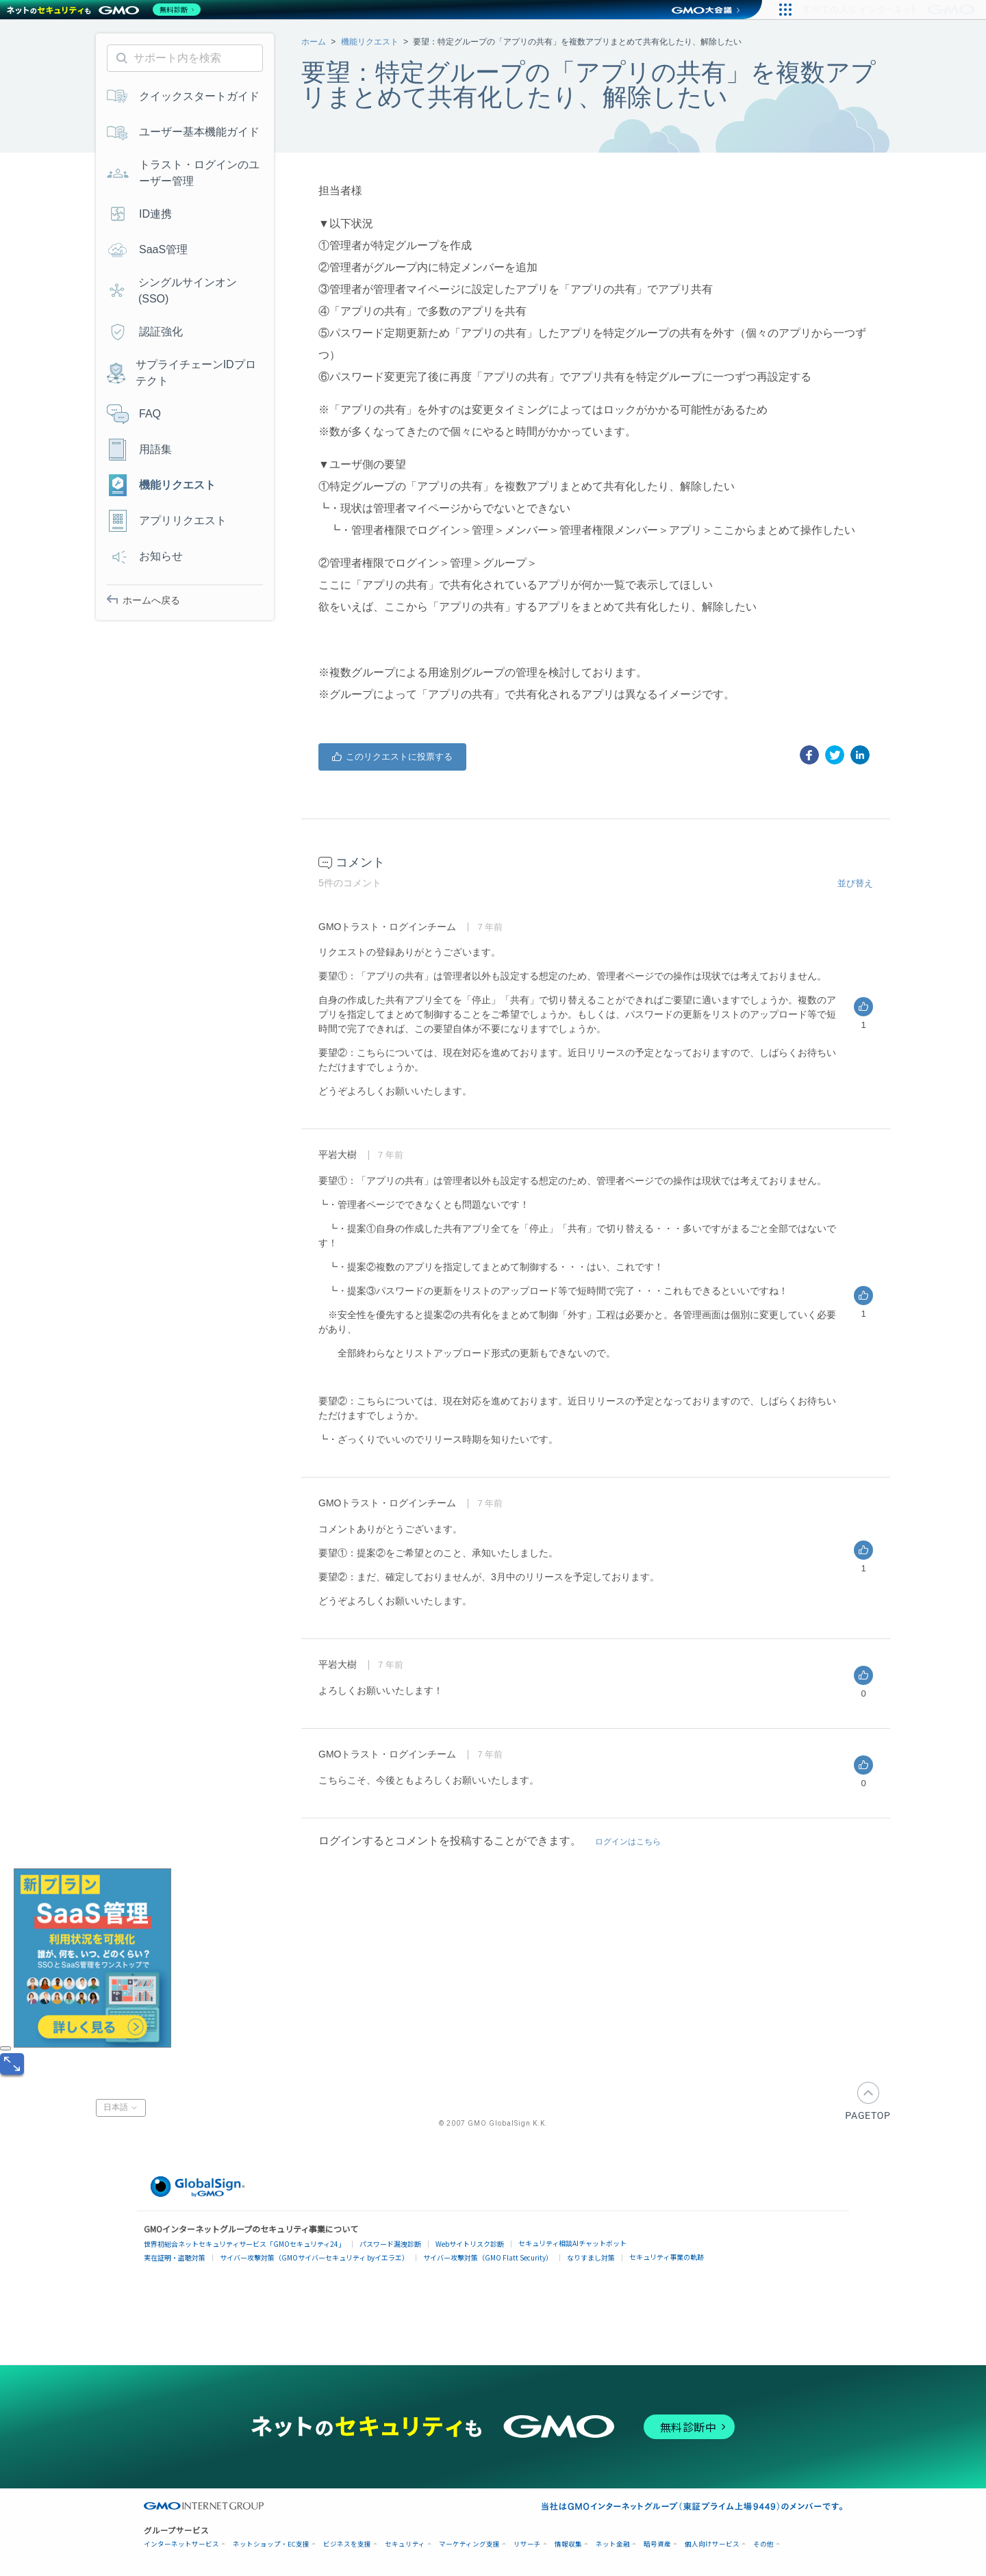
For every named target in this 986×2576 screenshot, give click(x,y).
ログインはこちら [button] (628, 1841)
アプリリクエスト (167, 521)
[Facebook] (809, 754)
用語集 (139, 450)
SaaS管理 (147, 250)
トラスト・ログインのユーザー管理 (183, 173)
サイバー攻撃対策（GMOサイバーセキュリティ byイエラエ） (314, 2257)
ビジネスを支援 (347, 2544)
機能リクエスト (370, 42)
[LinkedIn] (860, 754)
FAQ (134, 414)
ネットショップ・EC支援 (271, 2544)
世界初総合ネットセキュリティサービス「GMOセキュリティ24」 (244, 2244)
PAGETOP (868, 2101)
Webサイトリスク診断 (469, 2244)
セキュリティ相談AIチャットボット (572, 2243)
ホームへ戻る (143, 600)
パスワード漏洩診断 (390, 2244)
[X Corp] (834, 754)
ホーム (313, 42)
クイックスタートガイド (183, 96)
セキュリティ (405, 2544)
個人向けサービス (712, 2544)
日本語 (120, 2107)
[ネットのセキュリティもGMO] (105, 9)
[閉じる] (5, 2048)
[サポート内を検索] (185, 58)
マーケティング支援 (469, 2544)
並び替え (855, 883)
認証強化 (145, 332)
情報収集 (568, 2544)
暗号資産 (657, 2544)
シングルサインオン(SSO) (172, 290)
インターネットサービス (181, 2544)
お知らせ (145, 556)
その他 (763, 2544)
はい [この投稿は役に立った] (392, 757)
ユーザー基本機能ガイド (183, 132)
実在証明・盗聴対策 (174, 2257)
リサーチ (527, 2544)
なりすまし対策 (591, 2257)
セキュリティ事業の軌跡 (666, 2257)
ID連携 (139, 214)
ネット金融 (613, 2544)
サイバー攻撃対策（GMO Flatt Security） (488, 2257)
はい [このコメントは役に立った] (863, 1006)
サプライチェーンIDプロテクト (181, 373)
